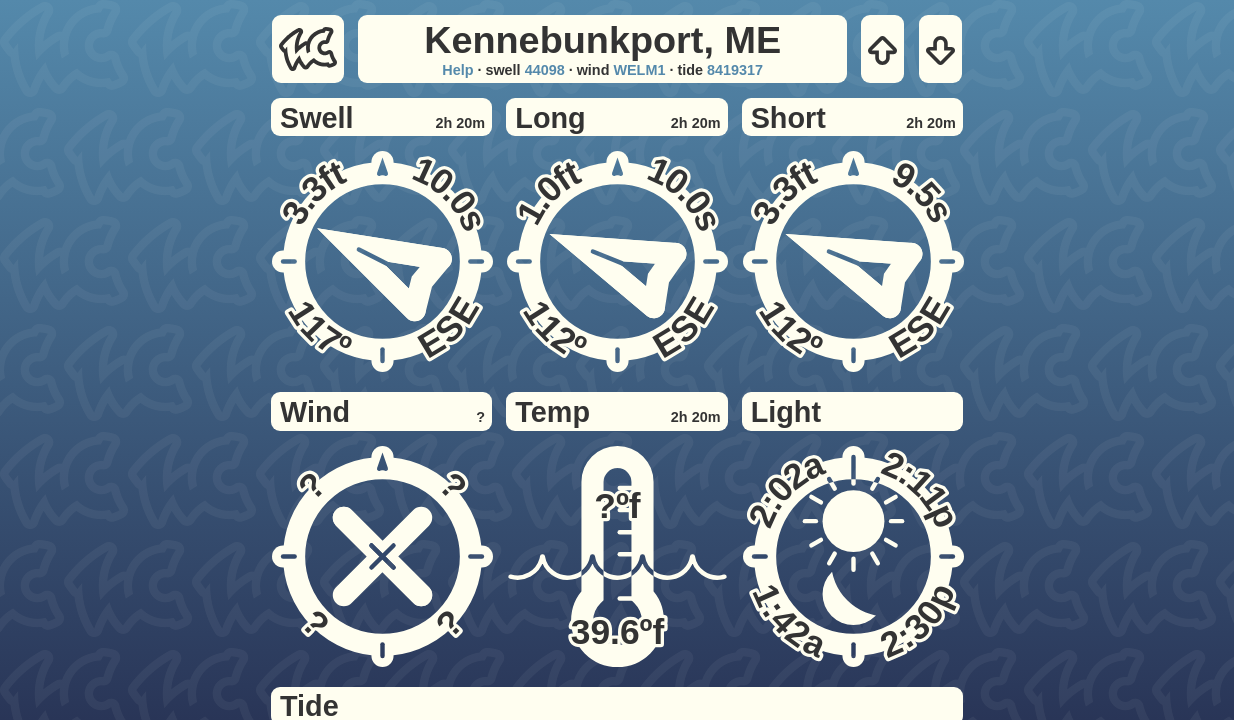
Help (457, 70)
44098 (545, 70)
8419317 (735, 70)
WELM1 (639, 70)
